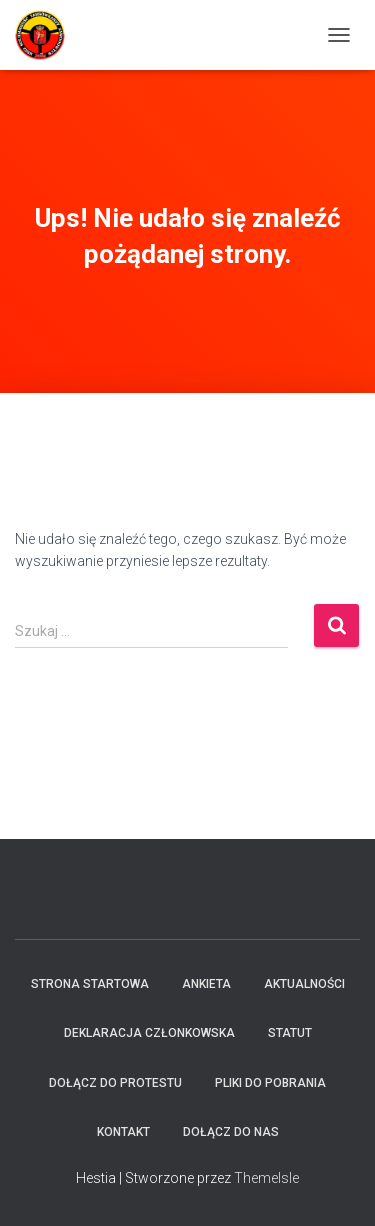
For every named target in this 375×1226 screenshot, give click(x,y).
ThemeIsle (266, 1178)
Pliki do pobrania (270, 1083)
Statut (290, 1033)
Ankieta (206, 984)
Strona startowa (90, 984)
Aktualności (304, 984)
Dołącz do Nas (231, 1132)
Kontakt (123, 1132)
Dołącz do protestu (115, 1083)
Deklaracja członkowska (149, 1033)
